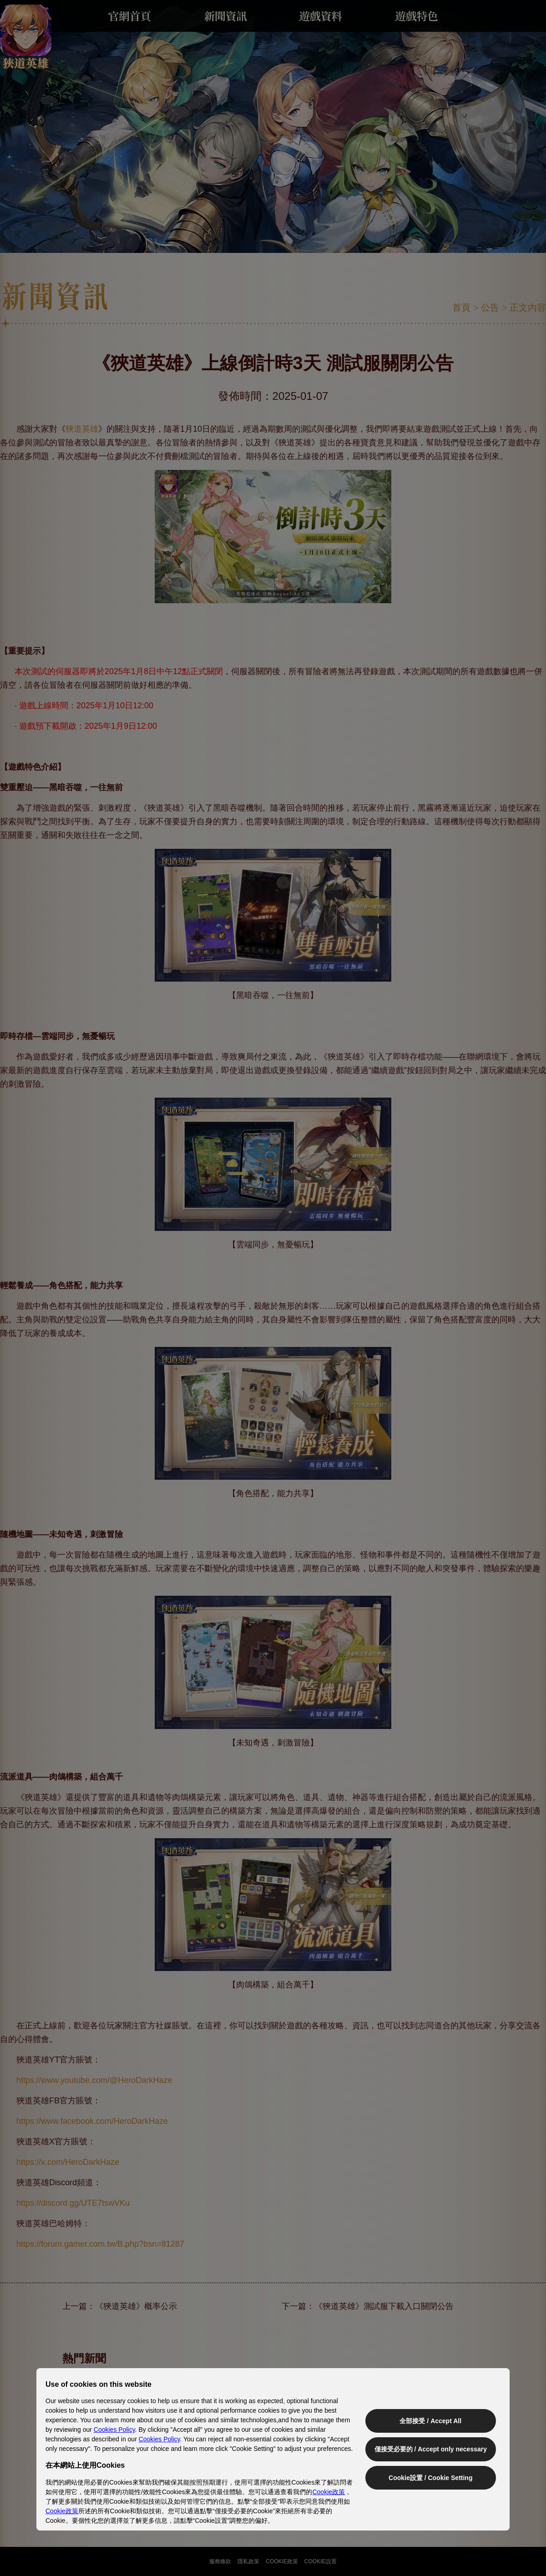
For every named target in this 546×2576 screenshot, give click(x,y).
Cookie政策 (328, 2491)
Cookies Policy (114, 2429)
